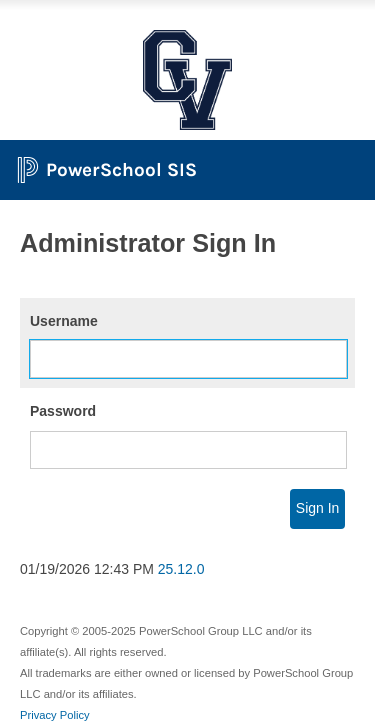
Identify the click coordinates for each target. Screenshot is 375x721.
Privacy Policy (55, 715)
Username (64, 321)
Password (63, 411)
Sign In (318, 508)
